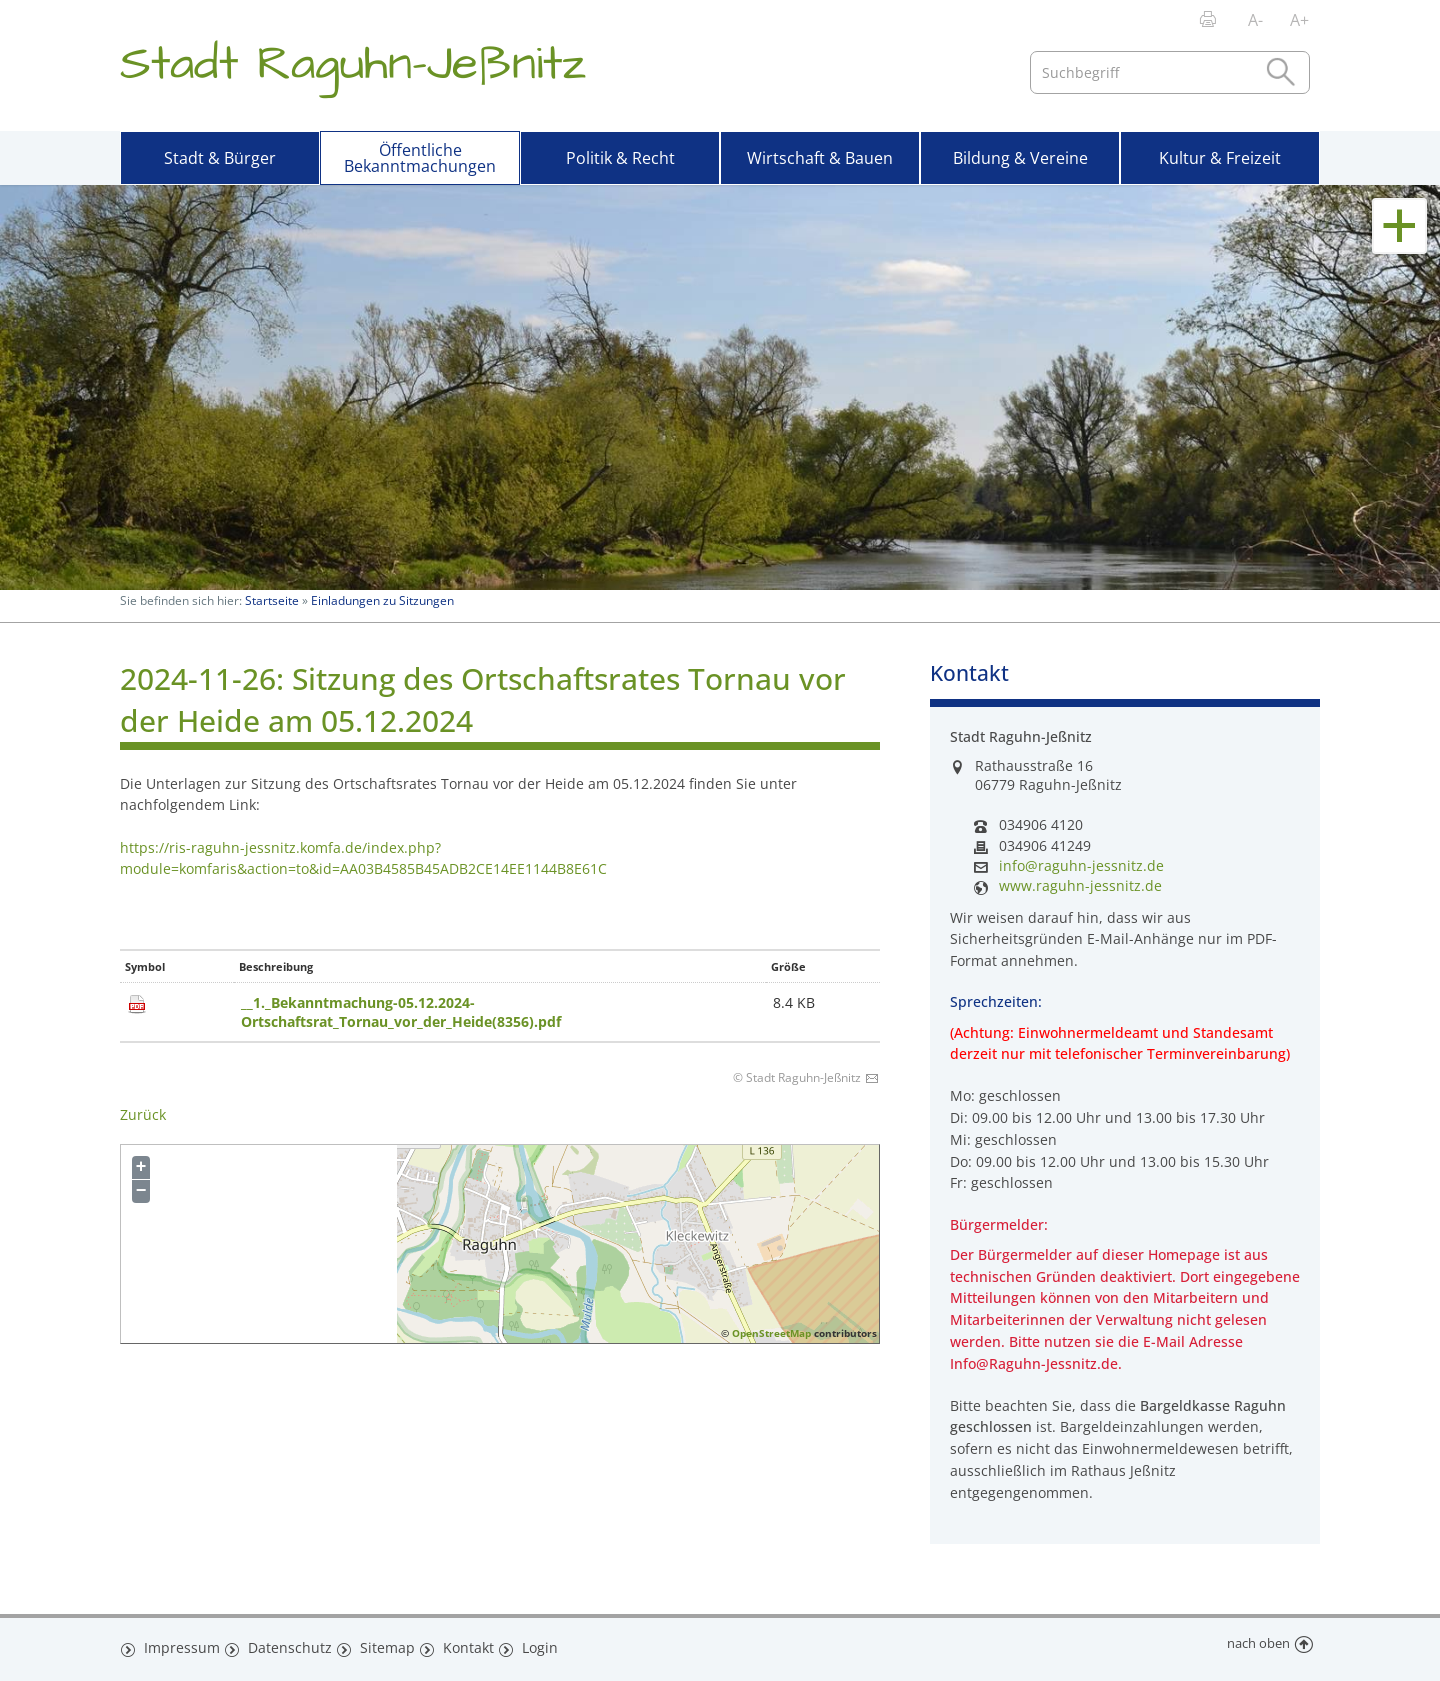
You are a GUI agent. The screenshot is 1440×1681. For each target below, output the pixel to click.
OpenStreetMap (771, 1333)
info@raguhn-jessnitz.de (1081, 866)
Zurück (143, 1114)
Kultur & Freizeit (1220, 158)
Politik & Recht (620, 158)
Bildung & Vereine (1020, 158)
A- (1255, 20)
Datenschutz (284, 1644)
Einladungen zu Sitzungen (382, 600)
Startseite (272, 600)
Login (537, 1644)
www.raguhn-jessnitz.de (1080, 886)
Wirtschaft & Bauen (820, 158)
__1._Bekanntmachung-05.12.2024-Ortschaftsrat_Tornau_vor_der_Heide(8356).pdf (401, 1012)
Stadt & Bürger (220, 158)
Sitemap (380, 1644)
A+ (1299, 20)
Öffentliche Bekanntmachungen (420, 158)
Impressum (178, 1644)
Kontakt (462, 1644)
